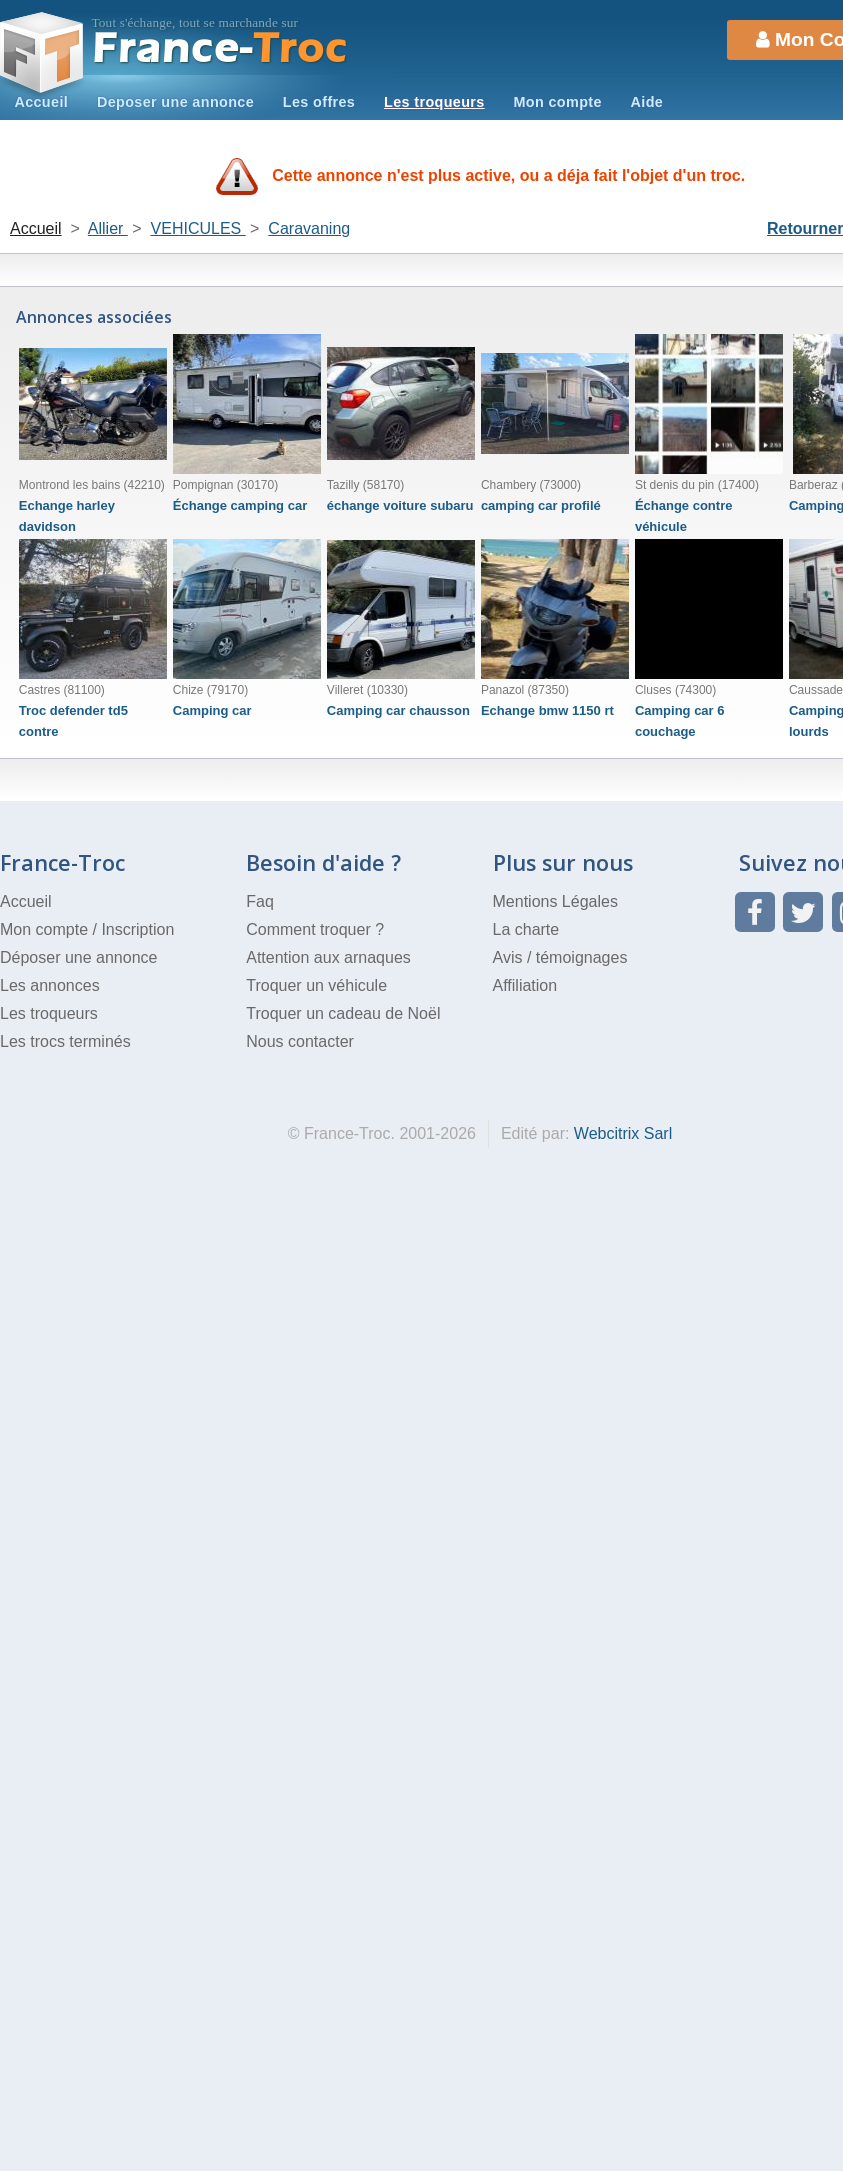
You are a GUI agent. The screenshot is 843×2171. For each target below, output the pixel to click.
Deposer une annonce (175, 102)
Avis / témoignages (560, 957)
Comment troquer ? (315, 929)
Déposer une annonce (78, 957)
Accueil (41, 102)
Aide (647, 102)
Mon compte (557, 102)
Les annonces (50, 985)
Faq (260, 901)
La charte (526, 929)
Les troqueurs (434, 102)
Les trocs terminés (65, 1041)
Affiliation (525, 985)
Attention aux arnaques (328, 957)
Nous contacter (300, 1041)
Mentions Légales (555, 901)
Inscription (137, 929)
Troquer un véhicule (316, 985)
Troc (220, 48)
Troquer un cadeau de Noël (343, 1013)
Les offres (319, 102)
